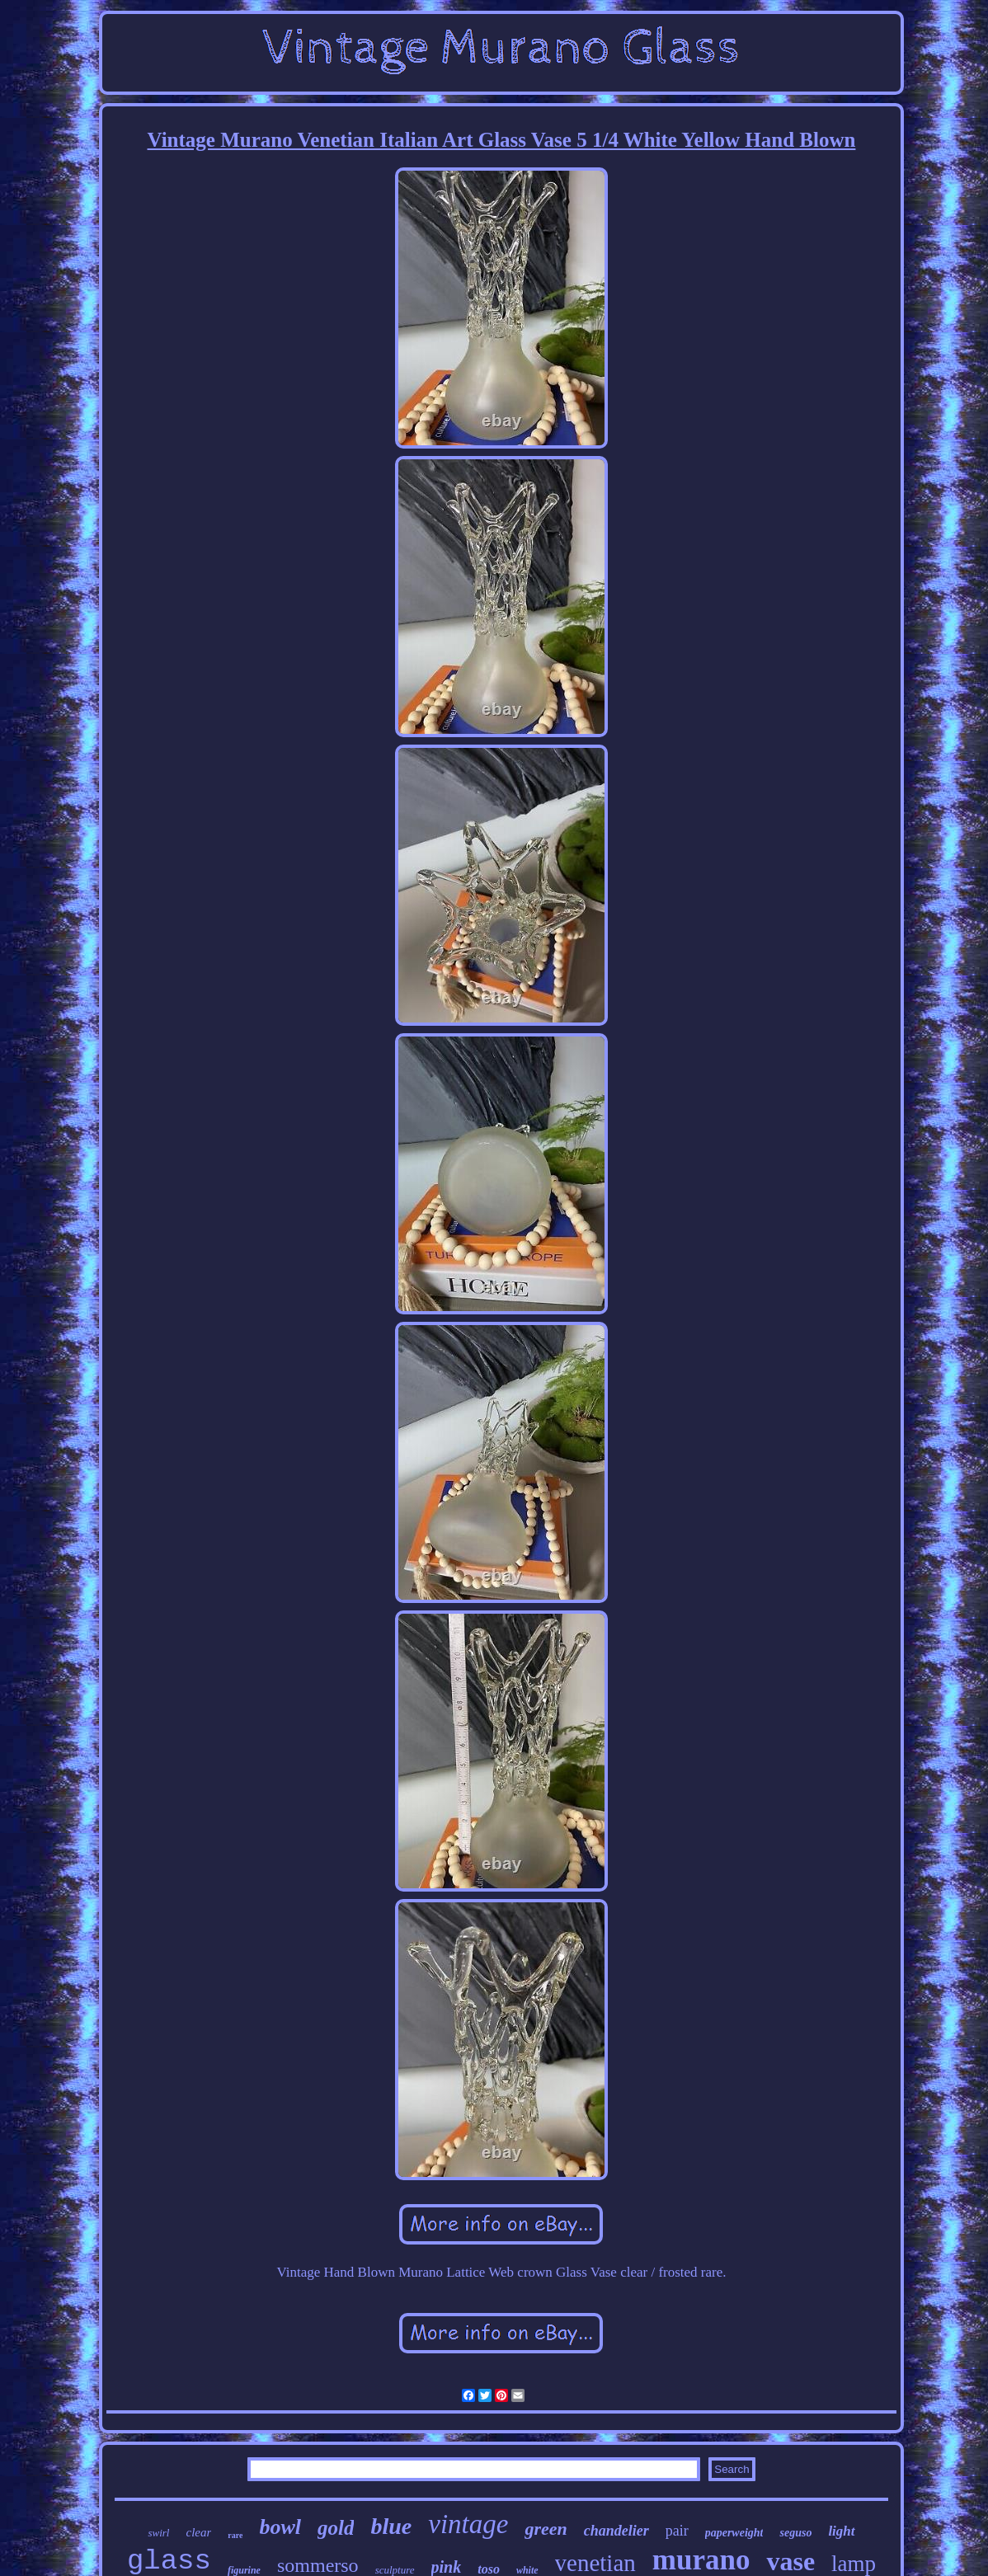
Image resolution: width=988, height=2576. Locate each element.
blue (391, 2526)
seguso (795, 2533)
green (546, 2528)
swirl (158, 2533)
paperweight (734, 2533)
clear (198, 2532)
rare (235, 2535)
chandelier (616, 2530)
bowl (280, 2527)
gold (336, 2528)
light (841, 2531)
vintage (468, 2524)
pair (677, 2530)
